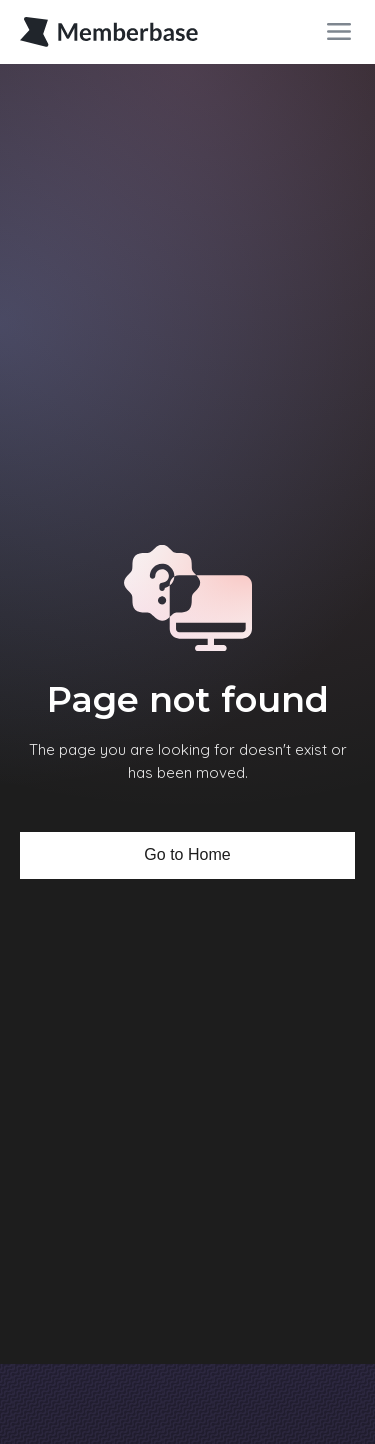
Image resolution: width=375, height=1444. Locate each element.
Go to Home (187, 854)
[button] (339, 32)
